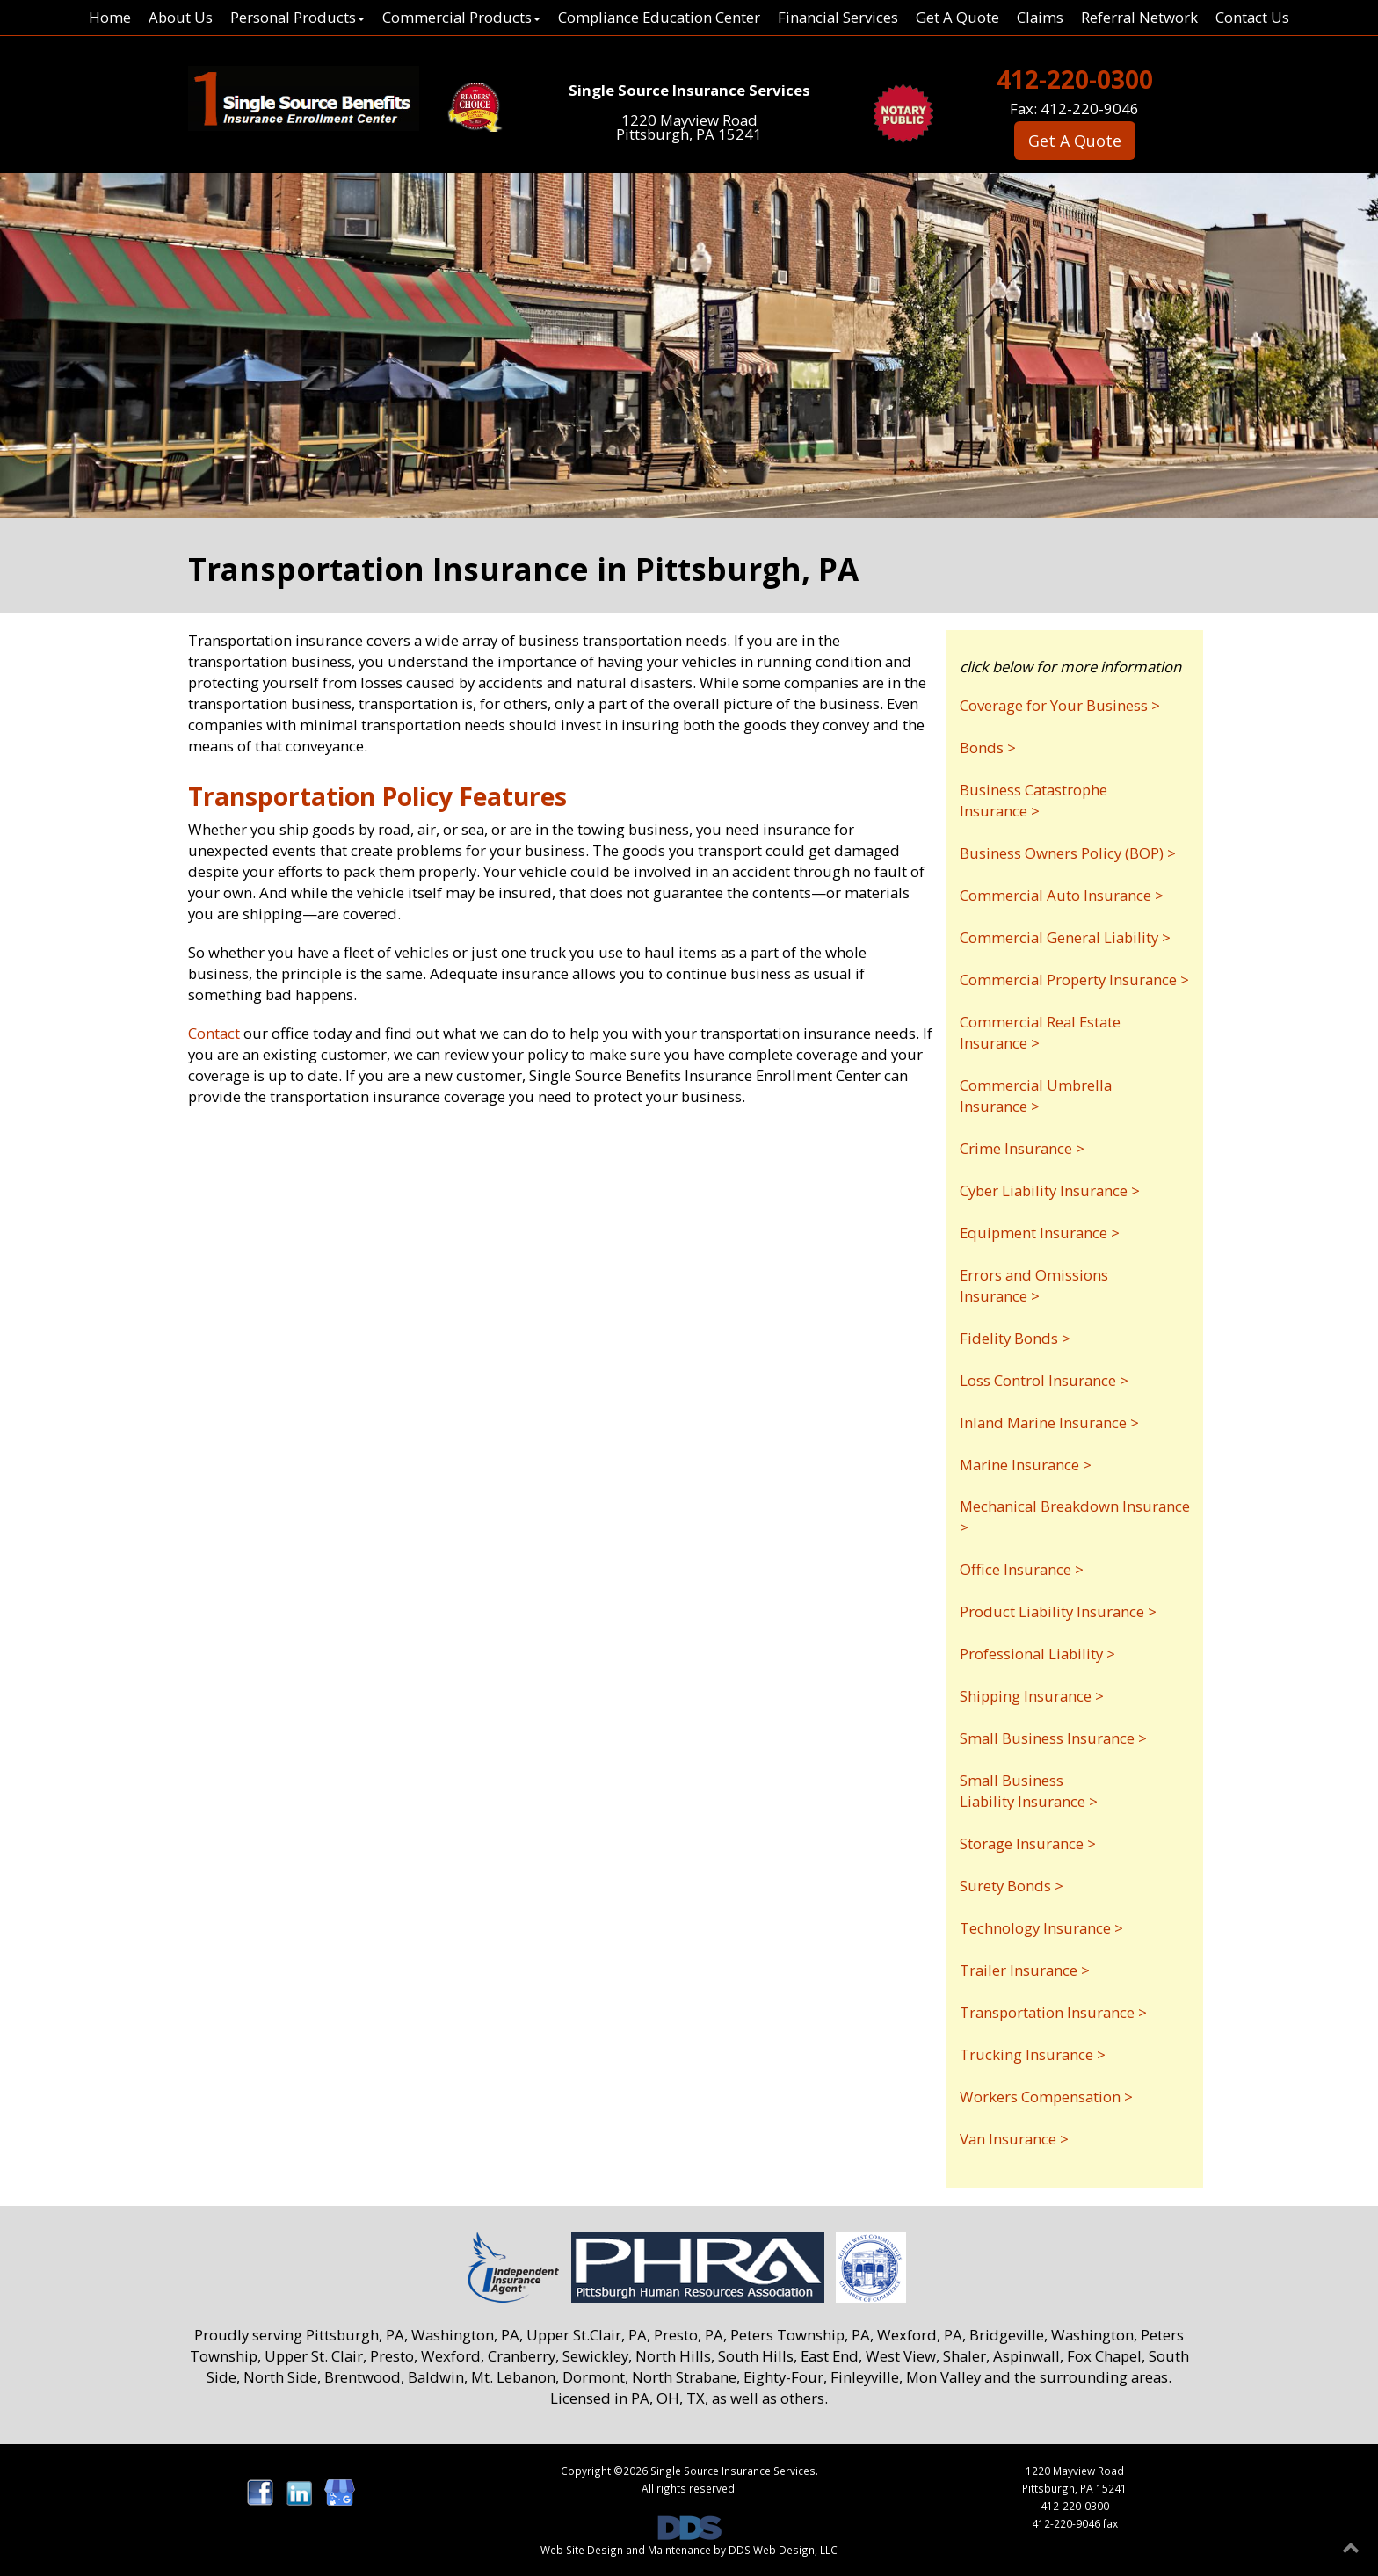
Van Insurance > (1014, 2139)
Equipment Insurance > (1040, 1233)
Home (110, 17)
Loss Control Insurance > (1044, 1380)
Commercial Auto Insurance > (1062, 895)
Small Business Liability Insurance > (1029, 1790)
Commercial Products (461, 17)
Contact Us (1252, 17)
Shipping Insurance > (1032, 1696)
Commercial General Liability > (1065, 937)
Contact (214, 1033)
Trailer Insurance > (1025, 1970)
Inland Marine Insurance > (1049, 1422)
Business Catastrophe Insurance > (1033, 800)
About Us (181, 17)
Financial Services (838, 17)
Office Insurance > (1022, 1569)
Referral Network (1139, 17)
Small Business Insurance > (1053, 1738)
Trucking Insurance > (1033, 2054)
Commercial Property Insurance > (1074, 979)
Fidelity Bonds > (1015, 1338)
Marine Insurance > (1026, 1465)
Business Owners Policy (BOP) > (1068, 853)
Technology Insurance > (1041, 1928)
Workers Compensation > (1046, 2096)
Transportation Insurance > (1053, 2012)
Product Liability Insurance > (1058, 1611)
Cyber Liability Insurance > (1050, 1190)
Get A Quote (957, 17)
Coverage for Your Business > (1060, 705)
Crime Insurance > (1022, 1148)
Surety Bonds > (1011, 1886)
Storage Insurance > (1028, 1843)
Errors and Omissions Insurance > (1034, 1285)
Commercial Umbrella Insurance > (1036, 1095)
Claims (1040, 17)
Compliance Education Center (659, 17)
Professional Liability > (1037, 1654)
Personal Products (297, 17)
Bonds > (988, 747)
